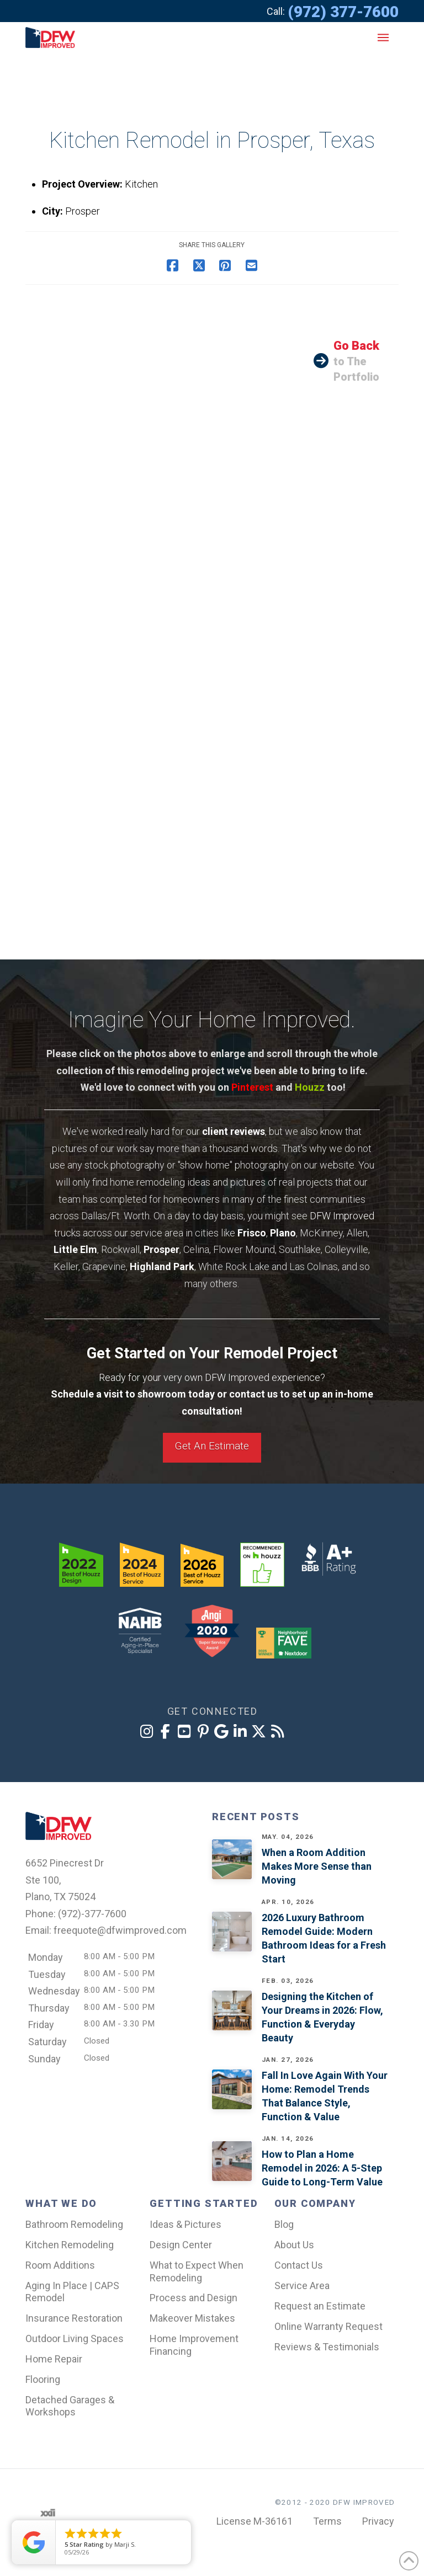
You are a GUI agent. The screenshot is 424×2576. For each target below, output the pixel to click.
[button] (383, 37)
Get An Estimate (212, 1445)
